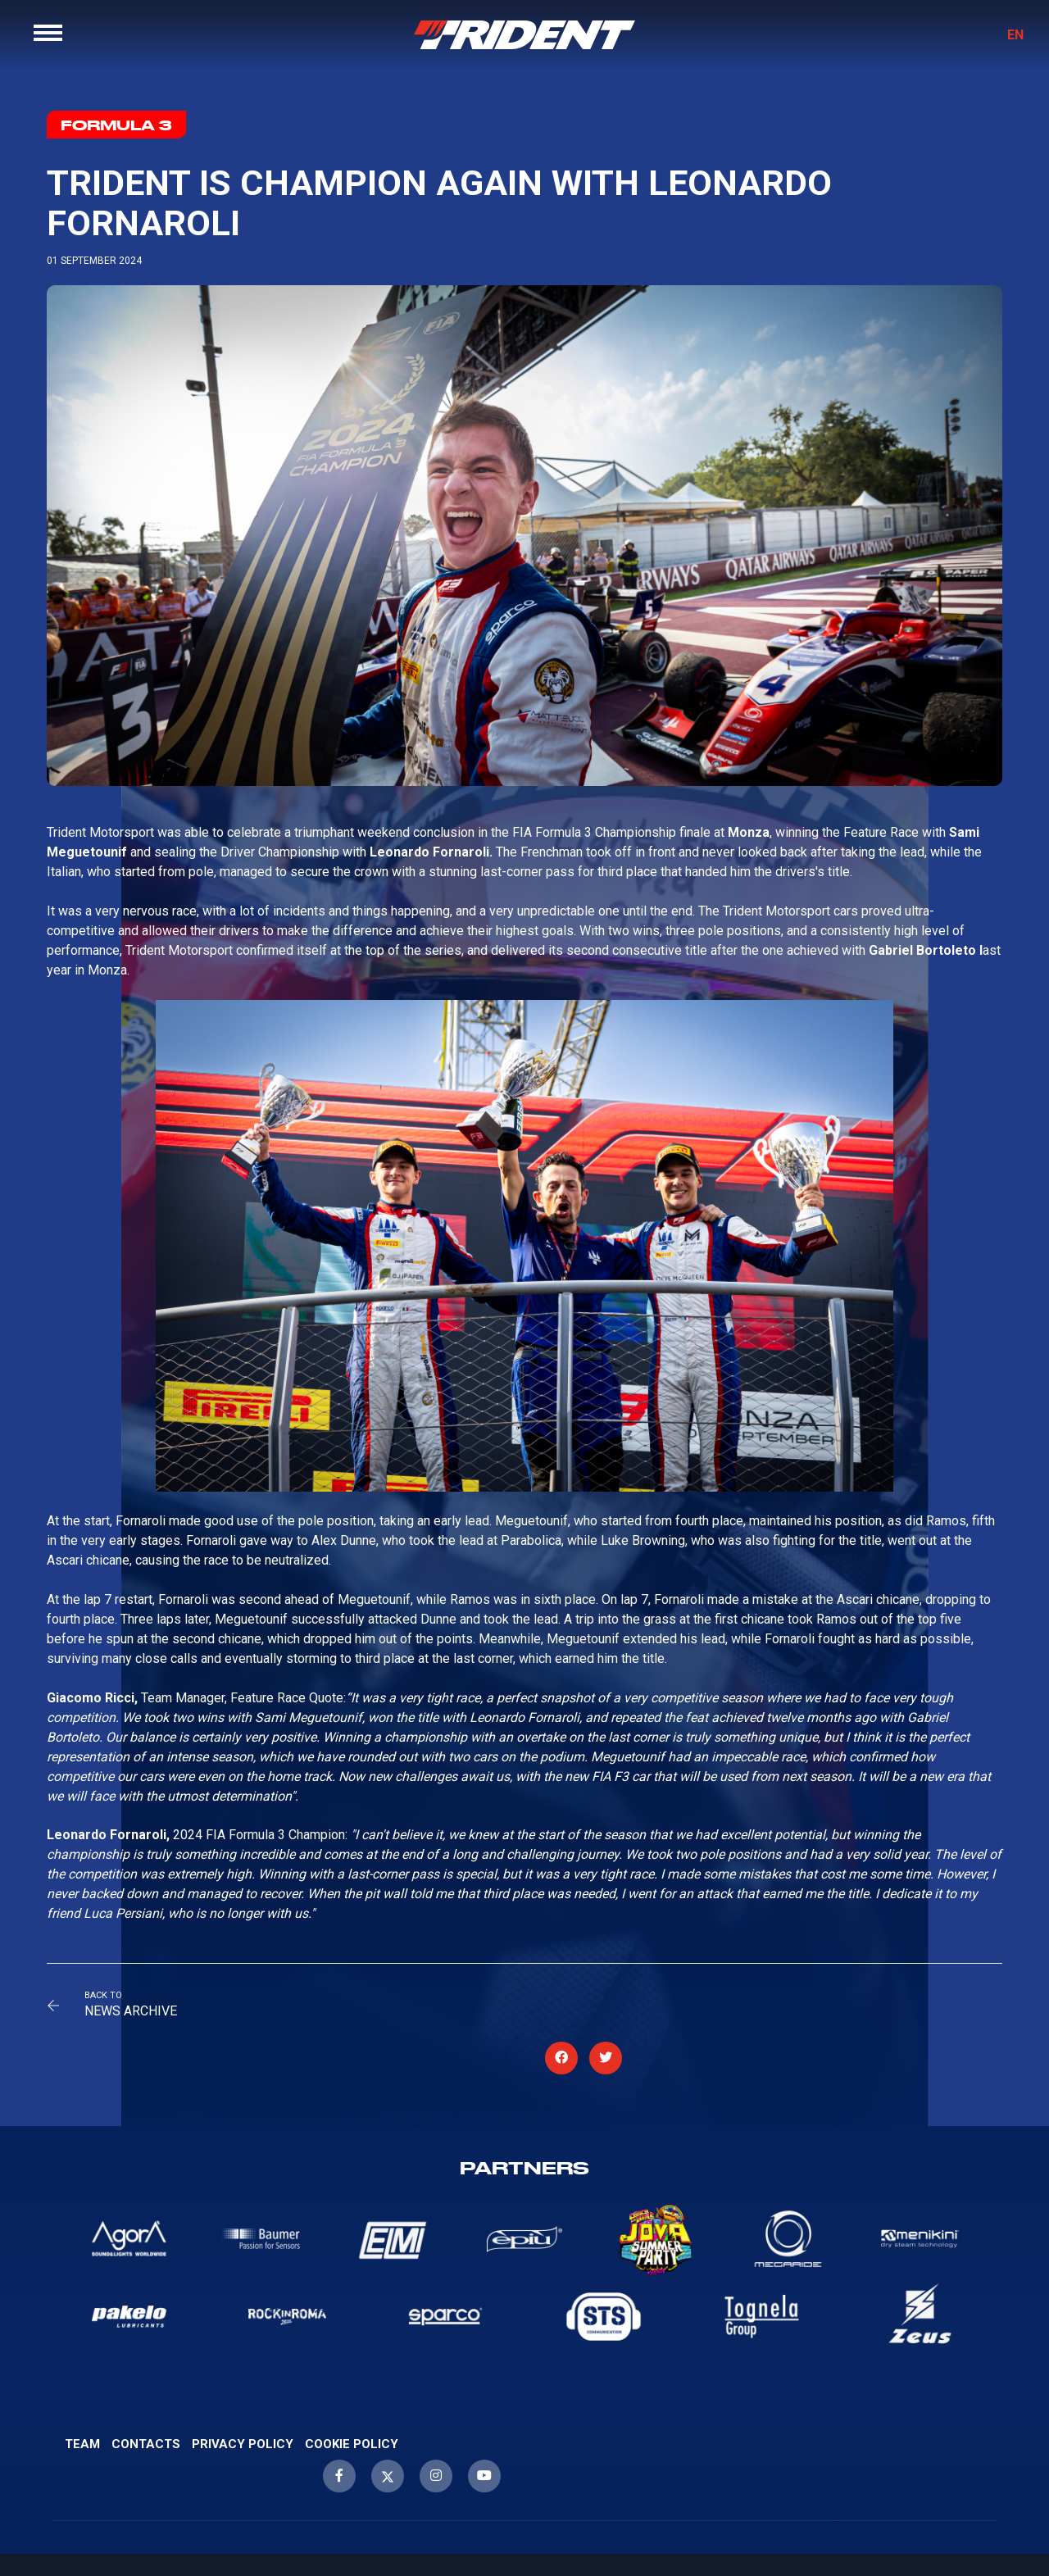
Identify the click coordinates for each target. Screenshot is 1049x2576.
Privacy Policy (242, 2417)
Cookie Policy (351, 2417)
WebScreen (1003, 2521)
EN (1003, 47)
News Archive (144, 2016)
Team (82, 2417)
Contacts (145, 2417)
